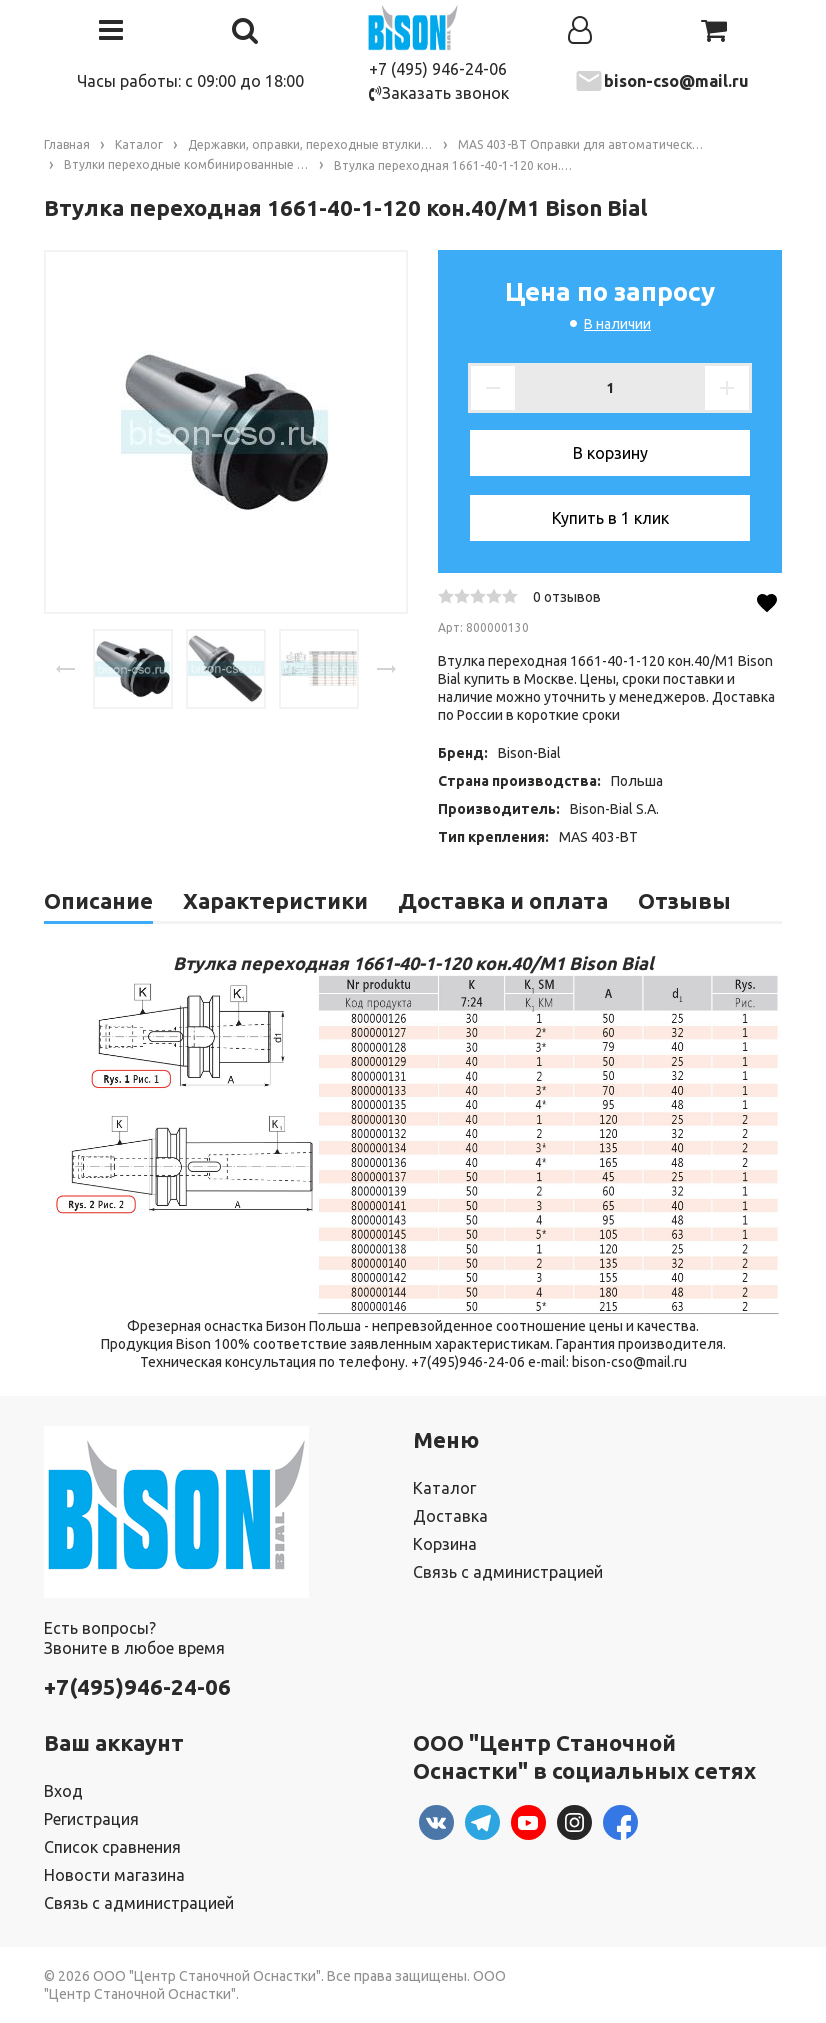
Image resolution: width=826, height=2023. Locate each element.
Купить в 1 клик (610, 518)
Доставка (450, 1516)
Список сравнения (112, 1847)
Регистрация (91, 1819)
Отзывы (684, 900)
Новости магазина (114, 1875)
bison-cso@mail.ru (676, 81)
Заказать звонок (439, 93)
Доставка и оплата (503, 900)
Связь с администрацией (508, 1572)
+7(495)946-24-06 (137, 1686)
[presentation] (66, 669)
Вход (63, 1791)
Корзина (445, 1544)
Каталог (444, 1488)
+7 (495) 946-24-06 (438, 69)
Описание (98, 900)
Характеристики (275, 900)
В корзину (610, 453)
